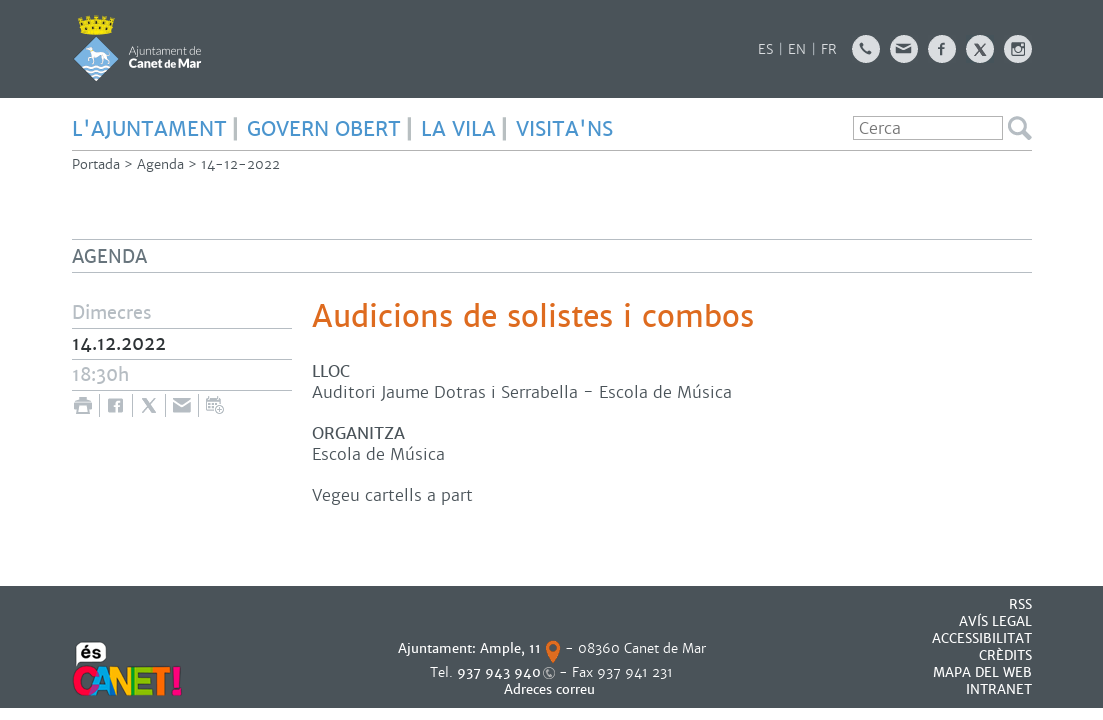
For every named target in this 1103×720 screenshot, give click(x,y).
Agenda (160, 164)
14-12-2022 (240, 164)
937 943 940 (499, 672)
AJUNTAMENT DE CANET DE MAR (137, 48)
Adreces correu (551, 689)
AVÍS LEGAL (995, 621)
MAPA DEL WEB (982, 672)
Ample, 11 (510, 648)
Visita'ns (564, 129)
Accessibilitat (982, 638)
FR (829, 49)
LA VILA (458, 129)
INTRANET (999, 689)
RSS (1020, 604)
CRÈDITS (1005, 655)
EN (797, 49)
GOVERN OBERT (324, 129)
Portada (96, 164)
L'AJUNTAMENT (149, 129)
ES (765, 49)
